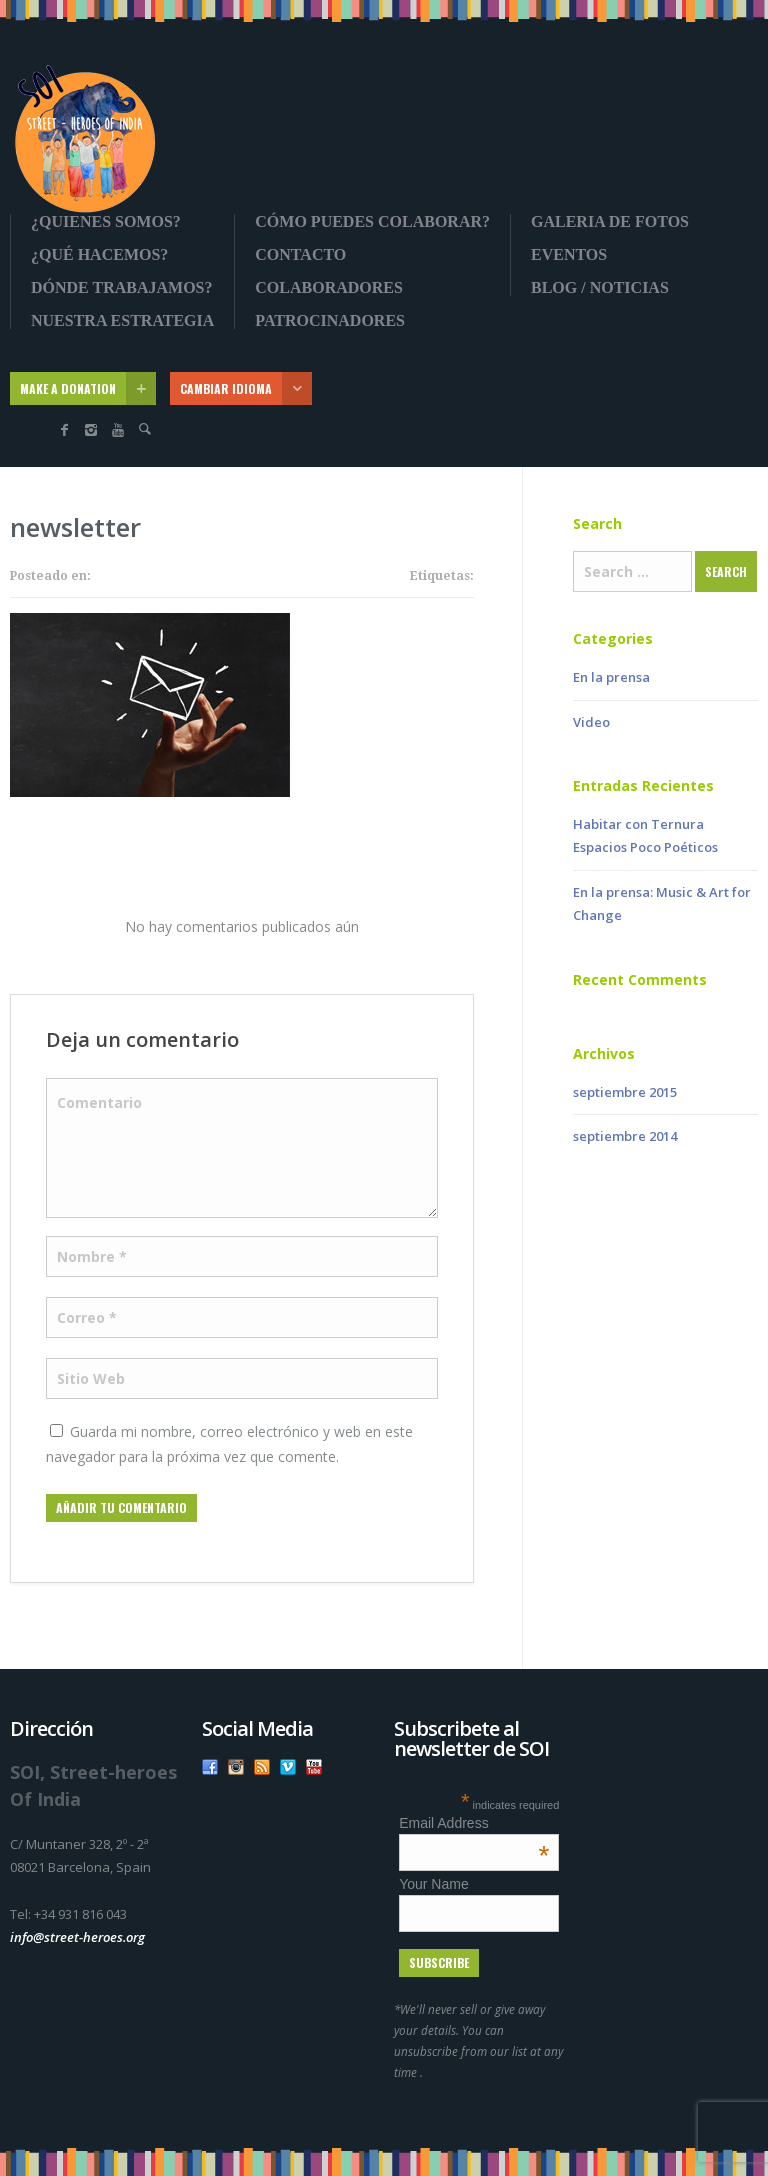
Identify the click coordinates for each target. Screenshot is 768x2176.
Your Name (434, 1884)
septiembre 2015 (625, 1092)
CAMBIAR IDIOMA (246, 388)
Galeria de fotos (610, 222)
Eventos (569, 255)
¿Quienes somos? (106, 222)
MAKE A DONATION (88, 388)
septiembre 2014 (625, 1136)
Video (591, 722)
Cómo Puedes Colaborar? (372, 222)
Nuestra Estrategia (122, 321)
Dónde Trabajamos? (122, 288)
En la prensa (611, 677)
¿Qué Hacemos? (99, 255)
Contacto (300, 255)
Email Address (474, 1823)
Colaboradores (329, 288)
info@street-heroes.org (77, 1937)
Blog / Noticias (600, 288)
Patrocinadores (330, 321)
